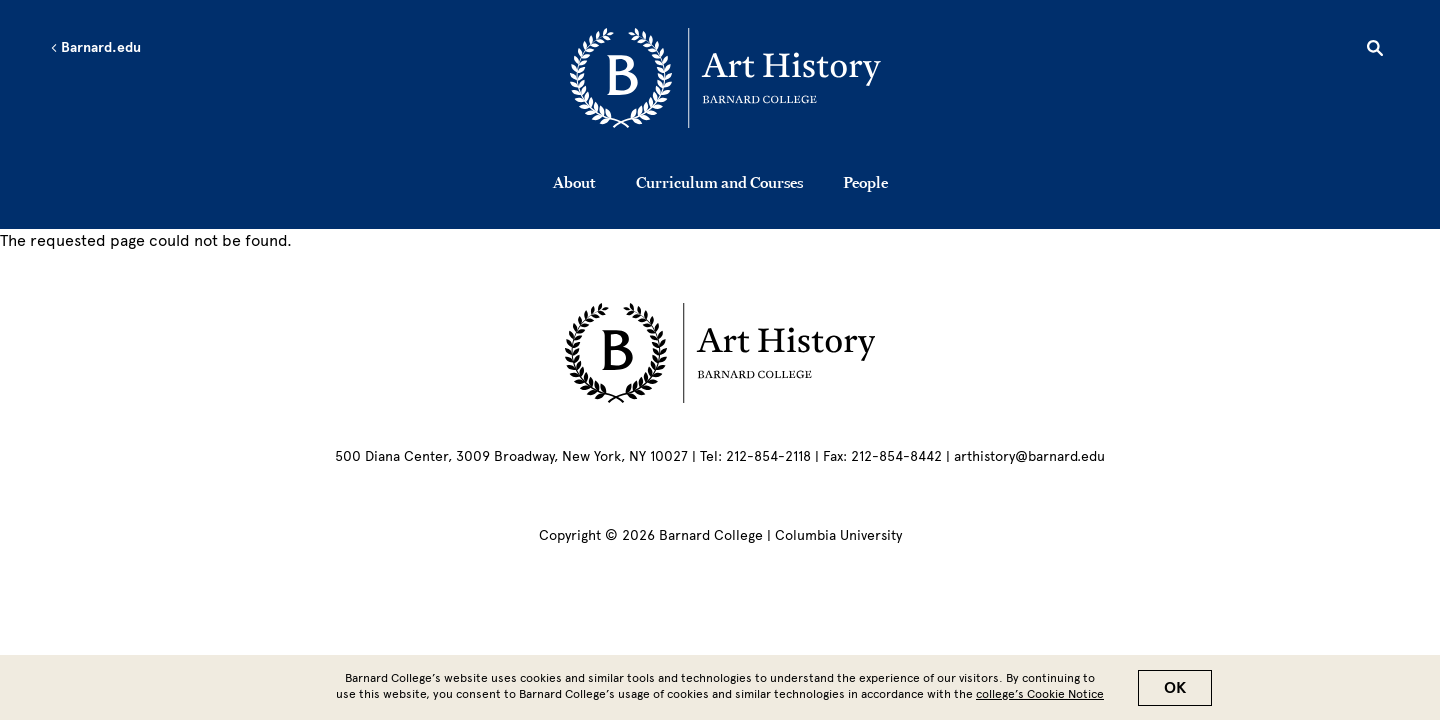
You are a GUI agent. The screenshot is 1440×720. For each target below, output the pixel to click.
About (574, 182)
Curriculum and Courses (719, 182)
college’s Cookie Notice (1040, 699)
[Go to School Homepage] (725, 81)
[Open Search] (1375, 51)
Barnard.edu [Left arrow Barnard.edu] (95, 48)
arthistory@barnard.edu (1029, 456)
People (865, 182)
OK (1175, 693)
